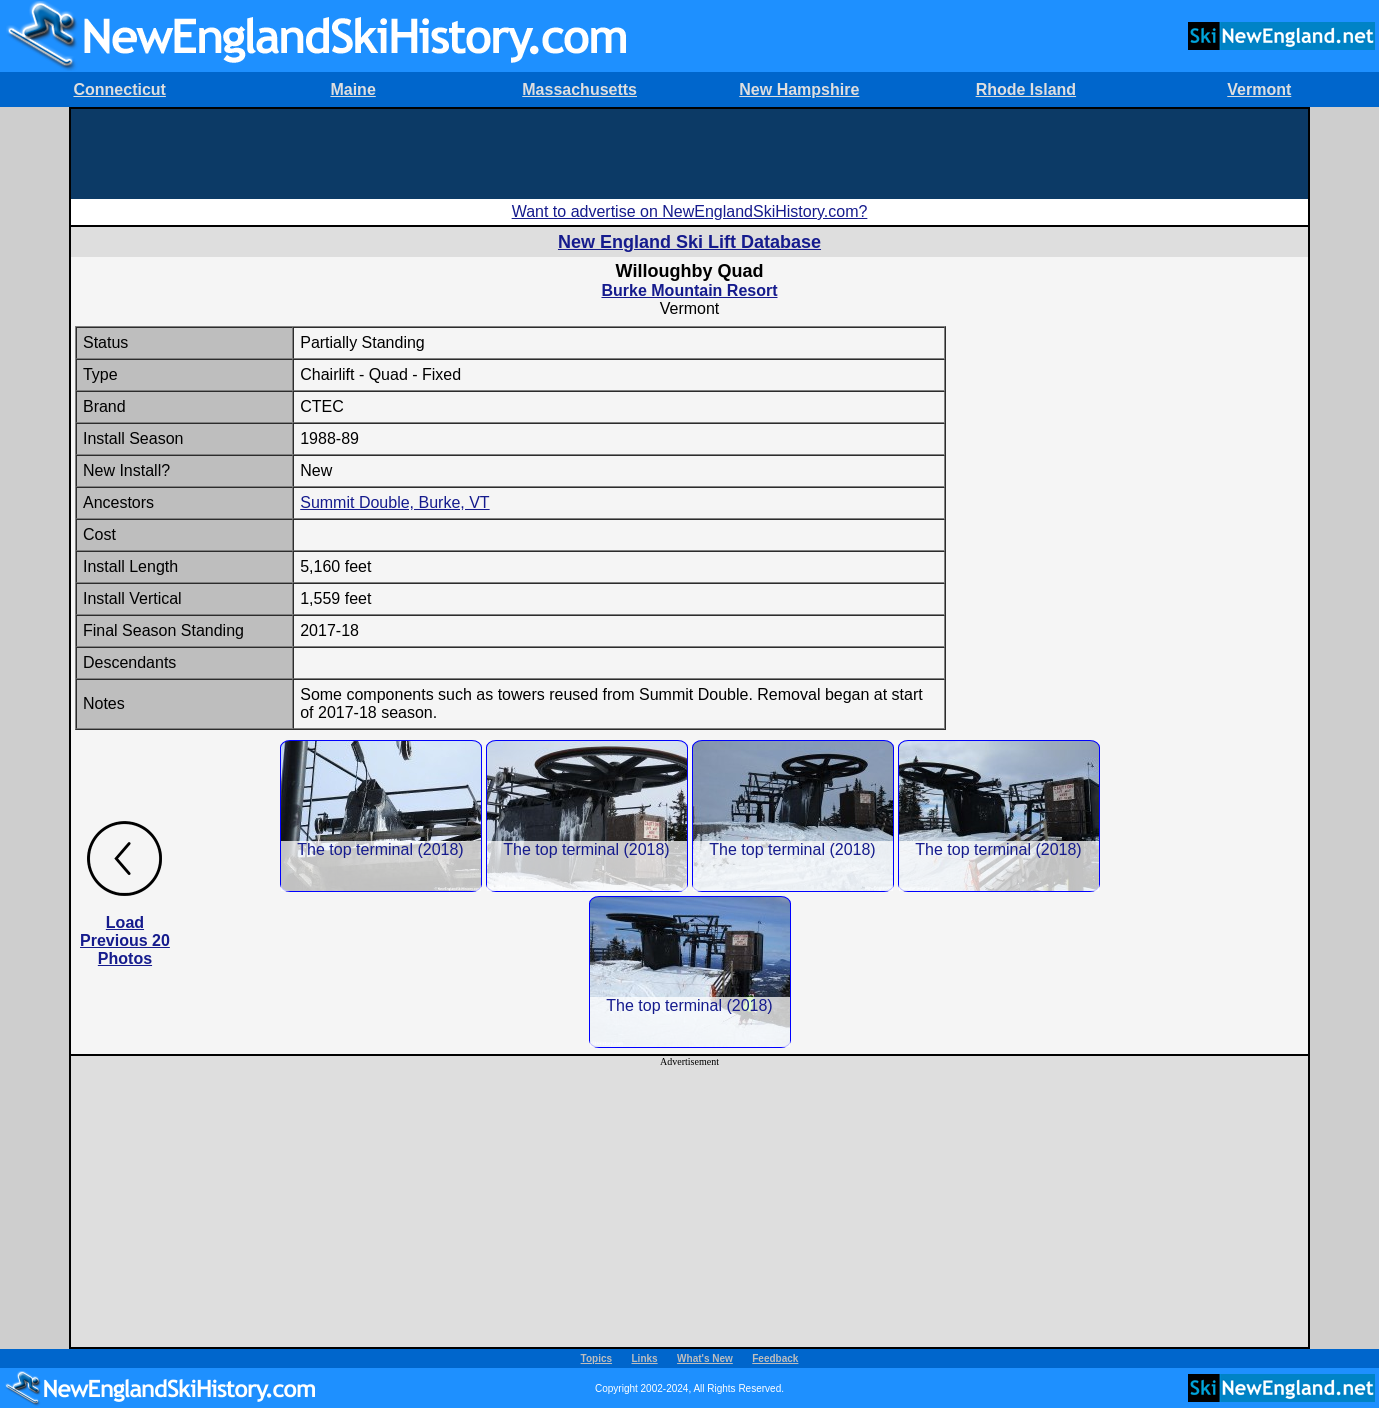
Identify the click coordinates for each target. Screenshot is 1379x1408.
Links (645, 1358)
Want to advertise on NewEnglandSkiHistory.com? (690, 211)
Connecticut (119, 89)
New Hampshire (799, 89)
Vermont (1259, 89)
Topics (596, 1358)
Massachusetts (579, 89)
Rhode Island (1026, 89)
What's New (705, 1358)
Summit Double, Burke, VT (394, 502)
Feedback (775, 1358)
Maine (352, 89)
